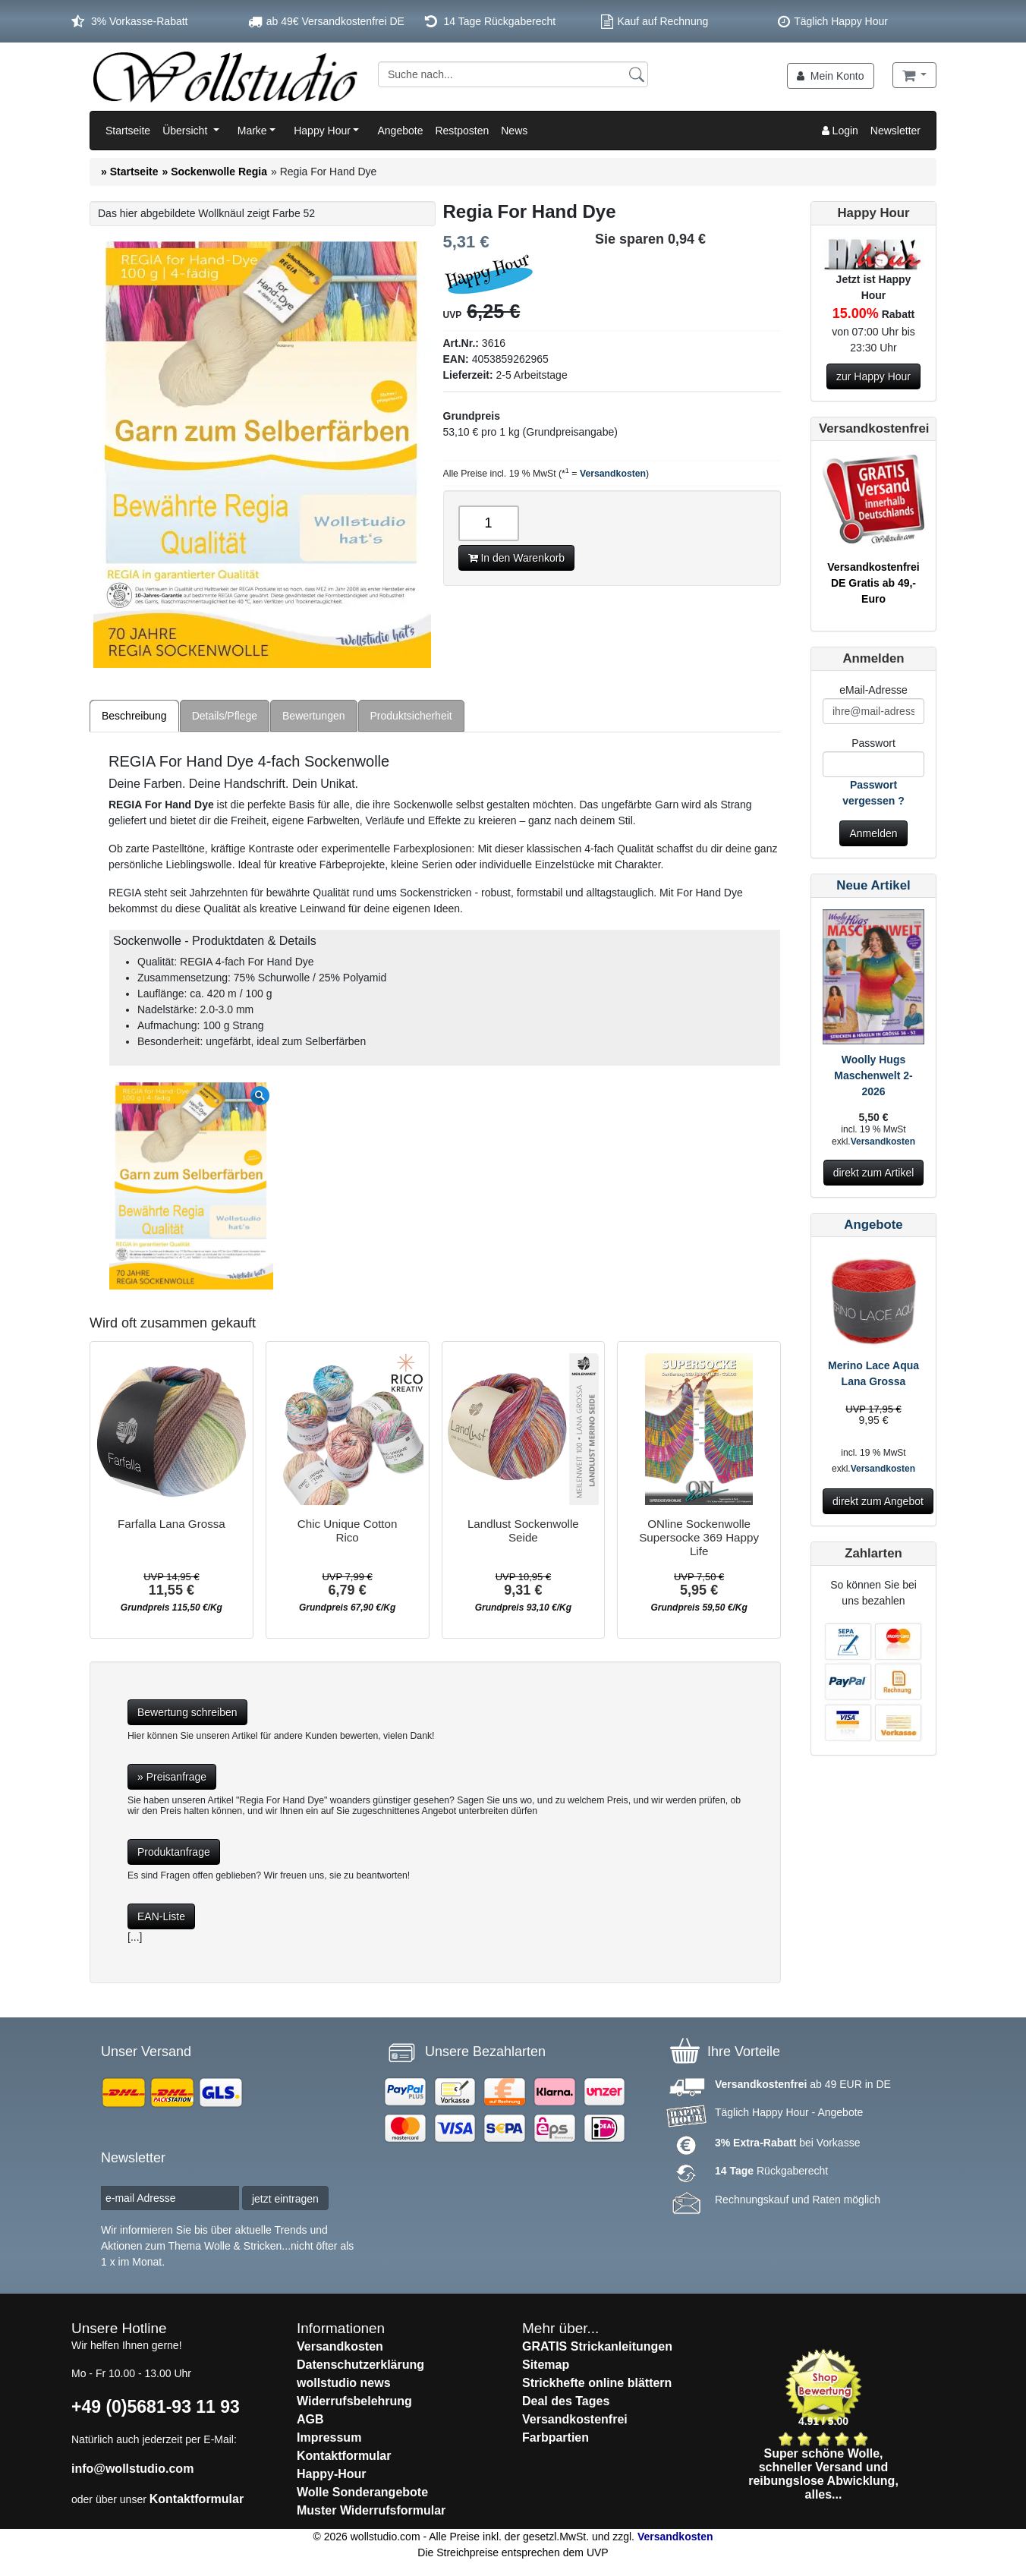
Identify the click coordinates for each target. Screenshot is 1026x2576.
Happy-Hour (332, 2473)
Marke (252, 130)
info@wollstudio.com (132, 2468)
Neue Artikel (873, 885)
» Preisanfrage (171, 1777)
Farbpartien (555, 2437)
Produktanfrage (173, 1852)
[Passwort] (873, 764)
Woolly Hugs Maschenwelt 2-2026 (873, 1075)
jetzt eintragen (285, 2199)
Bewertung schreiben (187, 1712)
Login (840, 130)
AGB (310, 2419)
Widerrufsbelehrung (354, 2401)
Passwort (873, 743)
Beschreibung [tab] (134, 716)
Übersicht (186, 130)
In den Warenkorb (516, 558)
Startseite (127, 130)
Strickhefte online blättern (597, 2382)
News (514, 130)
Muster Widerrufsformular (371, 2510)
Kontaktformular (196, 2499)
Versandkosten (613, 473)
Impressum (329, 2437)
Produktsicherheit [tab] (411, 716)
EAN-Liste (161, 1916)
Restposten (462, 130)
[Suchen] (636, 74)
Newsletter (895, 130)
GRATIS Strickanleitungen (597, 2346)
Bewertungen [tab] (313, 716)
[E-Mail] (873, 711)
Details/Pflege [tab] (224, 716)
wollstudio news (344, 2382)
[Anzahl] (488, 523)
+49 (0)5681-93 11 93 (155, 2407)
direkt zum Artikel (873, 1173)
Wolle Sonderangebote (362, 2492)
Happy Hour (322, 130)
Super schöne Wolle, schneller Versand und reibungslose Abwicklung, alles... (823, 2474)
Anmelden (873, 833)
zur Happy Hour (873, 376)
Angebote (400, 130)
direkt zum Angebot (878, 1501)
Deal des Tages (565, 2401)
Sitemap (545, 2364)
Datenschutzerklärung (360, 2364)
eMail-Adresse (873, 690)
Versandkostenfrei (575, 2419)
